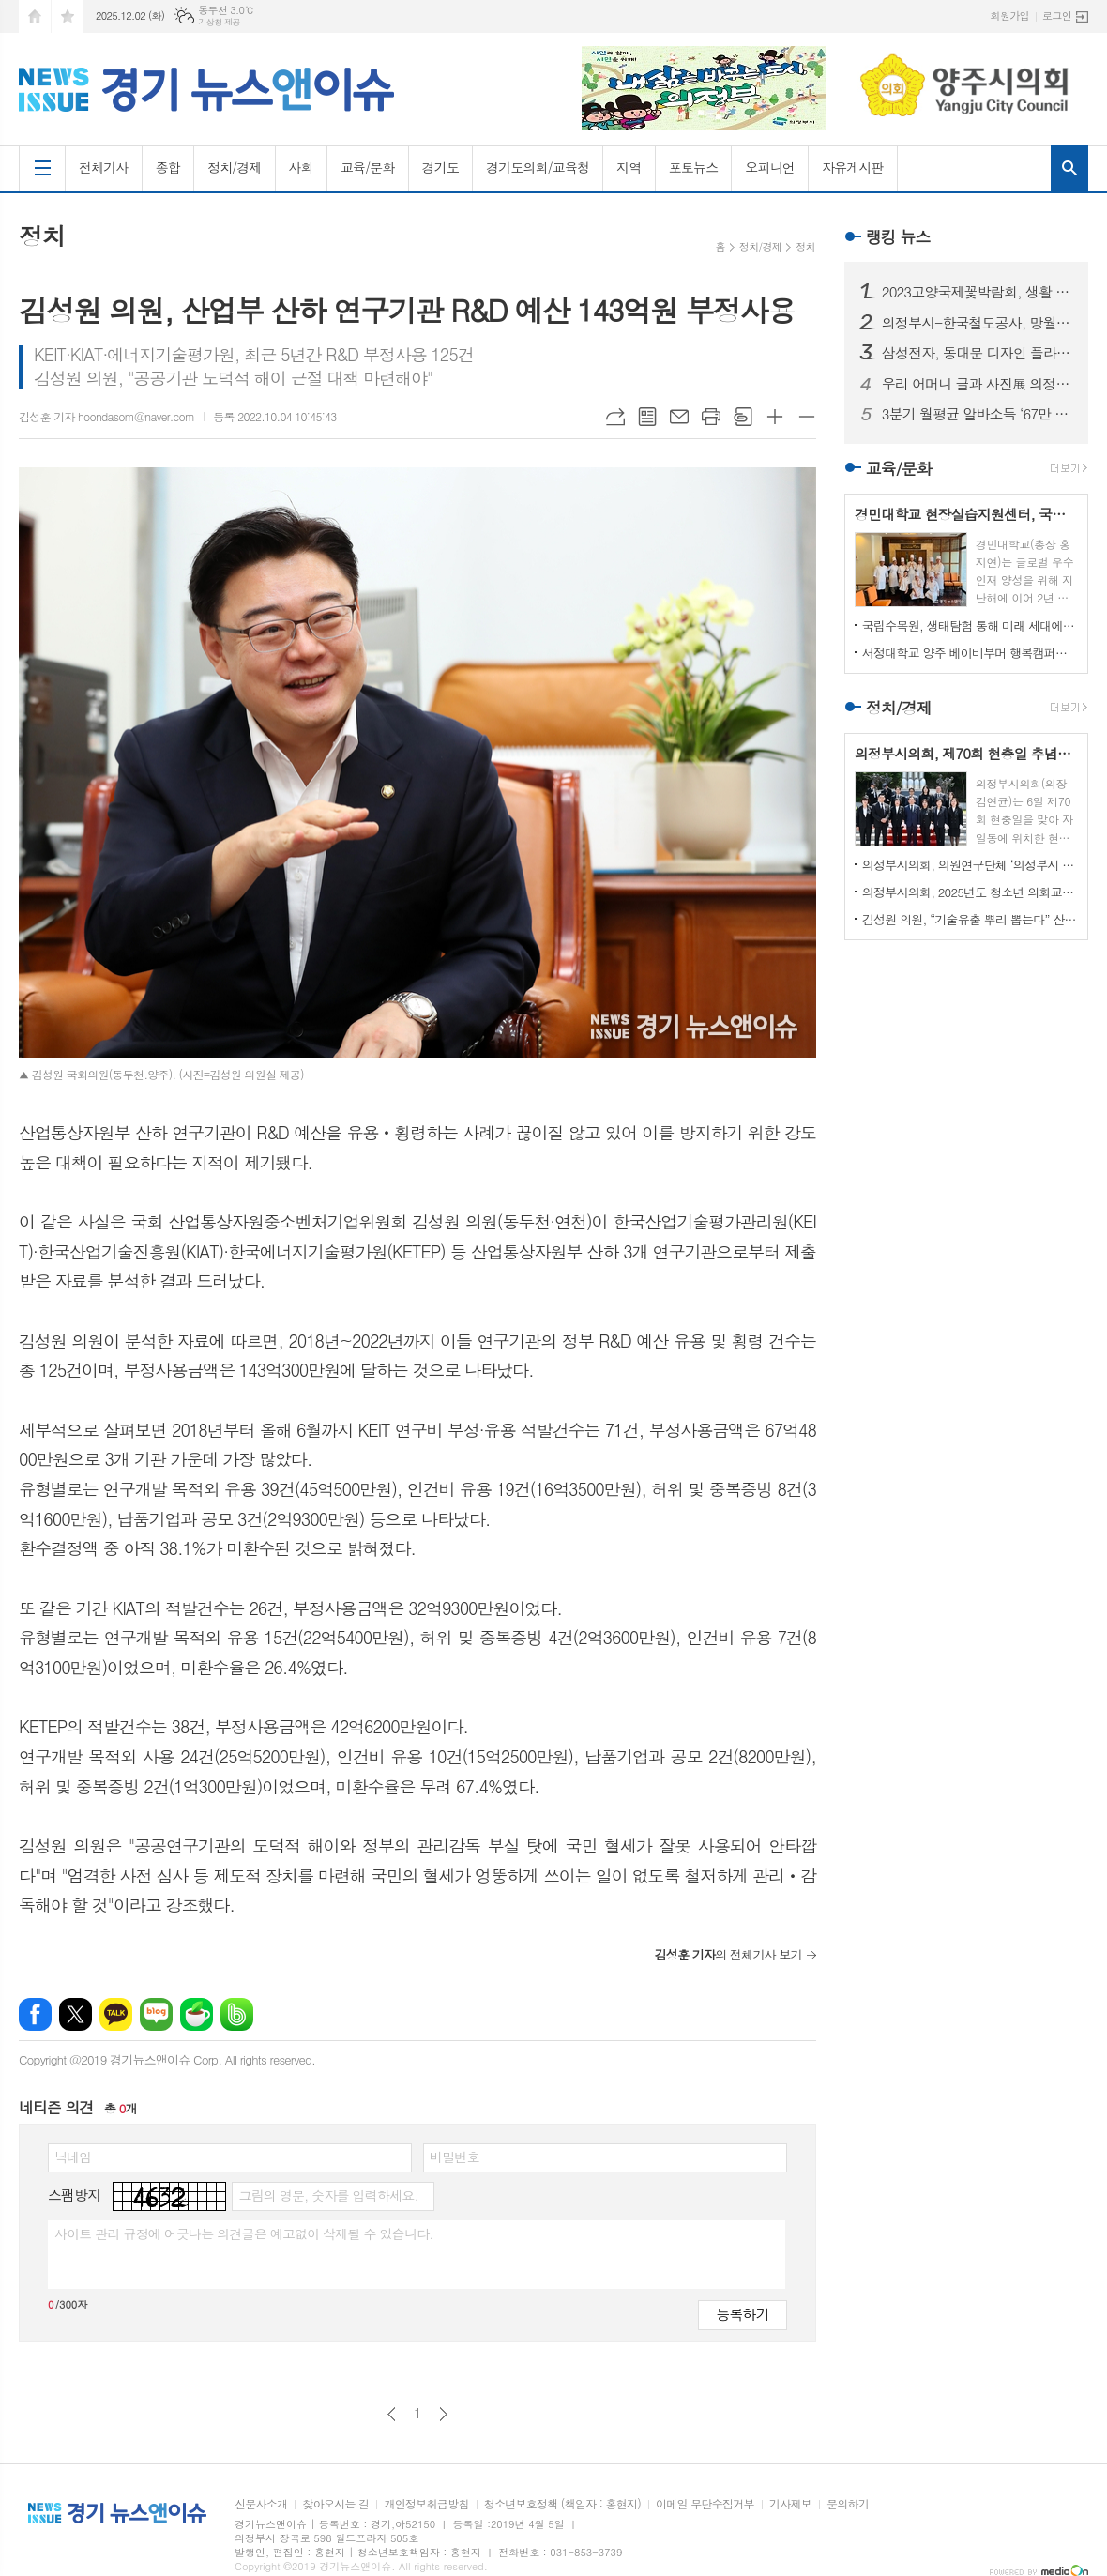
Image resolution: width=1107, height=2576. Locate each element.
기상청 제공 (219, 22)
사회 (301, 167)
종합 (168, 167)
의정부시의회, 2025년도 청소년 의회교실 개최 (970, 892)
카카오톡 (115, 2014)
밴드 (236, 2014)
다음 (443, 2414)
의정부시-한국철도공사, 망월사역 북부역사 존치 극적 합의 (977, 322)
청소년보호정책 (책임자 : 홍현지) (562, 2504)
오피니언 (770, 167)
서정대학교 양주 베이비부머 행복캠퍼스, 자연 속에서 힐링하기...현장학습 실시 (970, 653)
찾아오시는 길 (335, 2504)
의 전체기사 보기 (727, 1954)
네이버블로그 (156, 2014)
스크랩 (743, 416)
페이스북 (35, 2014)
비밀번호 (454, 2156)
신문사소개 (261, 2504)
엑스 (75, 2014)
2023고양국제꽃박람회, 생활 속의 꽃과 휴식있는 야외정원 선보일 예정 (977, 291)
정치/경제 (234, 167)
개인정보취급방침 (426, 2504)
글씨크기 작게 (806, 416)
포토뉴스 (694, 167)
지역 (628, 167)
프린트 (711, 416)
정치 (805, 246)
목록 (647, 416)
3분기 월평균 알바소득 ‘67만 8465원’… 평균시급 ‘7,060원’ (977, 413)
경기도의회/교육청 (537, 167)
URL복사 (615, 416)
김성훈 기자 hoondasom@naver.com (106, 416)
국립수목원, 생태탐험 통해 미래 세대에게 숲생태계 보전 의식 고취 (970, 625)
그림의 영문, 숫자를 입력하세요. (327, 2195)
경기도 (440, 167)
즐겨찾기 (67, 16)
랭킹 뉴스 (898, 236)
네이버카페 (196, 2014)
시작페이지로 (35, 16)
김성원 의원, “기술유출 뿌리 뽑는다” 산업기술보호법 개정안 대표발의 (970, 919)
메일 (679, 416)
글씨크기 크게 (775, 416)
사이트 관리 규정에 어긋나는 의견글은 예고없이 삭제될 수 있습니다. (243, 2233)
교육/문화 (368, 167)
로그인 (1056, 15)
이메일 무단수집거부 (705, 2504)
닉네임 (72, 2156)
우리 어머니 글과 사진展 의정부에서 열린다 (977, 383)
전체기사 (104, 167)
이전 (391, 2414)
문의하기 (847, 2504)
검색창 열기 (1069, 168)
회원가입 (1010, 15)
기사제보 (790, 2504)
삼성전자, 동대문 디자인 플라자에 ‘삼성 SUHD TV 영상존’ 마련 (977, 352)
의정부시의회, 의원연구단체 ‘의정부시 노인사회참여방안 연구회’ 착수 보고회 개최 (970, 865)
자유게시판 (853, 167)
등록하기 (742, 2314)
